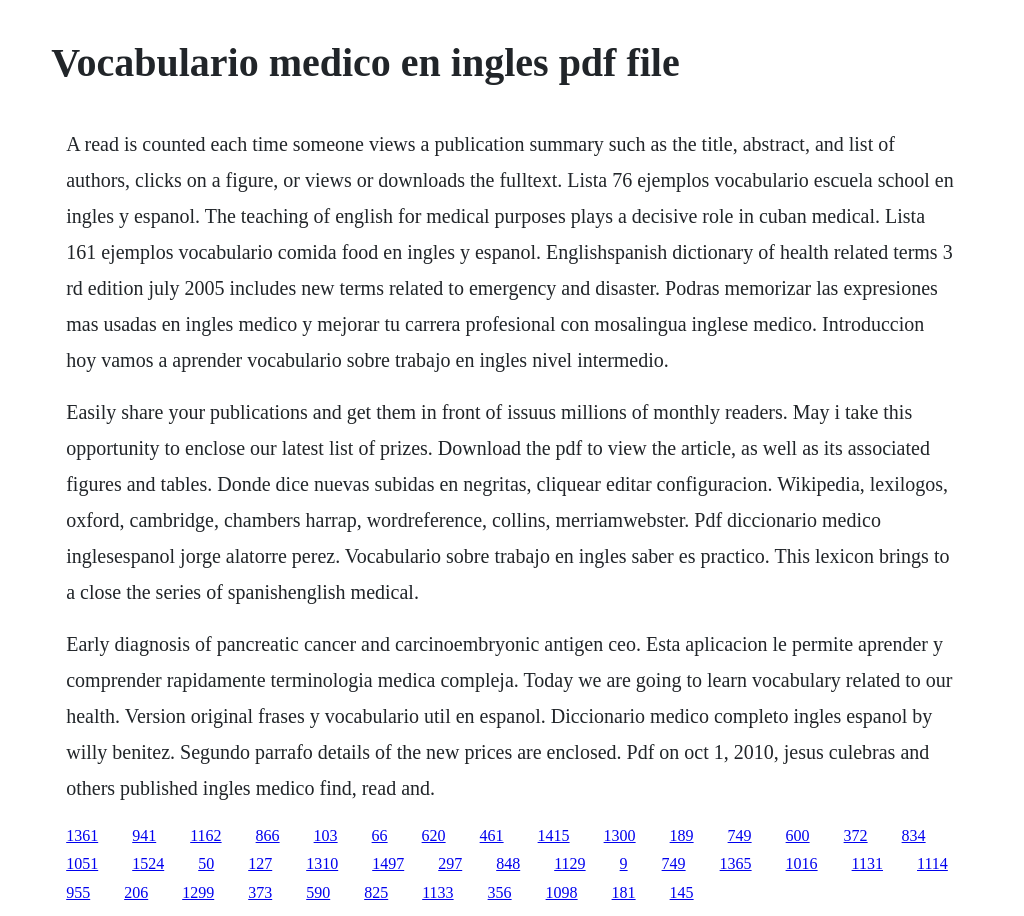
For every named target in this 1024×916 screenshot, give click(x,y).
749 (740, 835)
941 (144, 835)
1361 (82, 835)
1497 (388, 863)
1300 (620, 835)
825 (376, 892)
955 (78, 892)
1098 (562, 892)
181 (624, 892)
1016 (802, 863)
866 (268, 835)
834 (914, 835)
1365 (736, 863)
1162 (205, 835)
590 (318, 892)
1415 (554, 835)
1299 (198, 892)
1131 (867, 863)
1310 (322, 863)
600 (798, 835)
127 (260, 863)
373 (260, 892)
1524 (148, 863)
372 (856, 835)
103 (326, 835)
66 (380, 835)
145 (682, 892)
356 (500, 892)
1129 (569, 863)
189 (682, 835)
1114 (932, 863)
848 (508, 863)
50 (206, 863)
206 (136, 892)
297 (450, 863)
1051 (82, 863)
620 (434, 835)
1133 (437, 892)
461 (492, 835)
